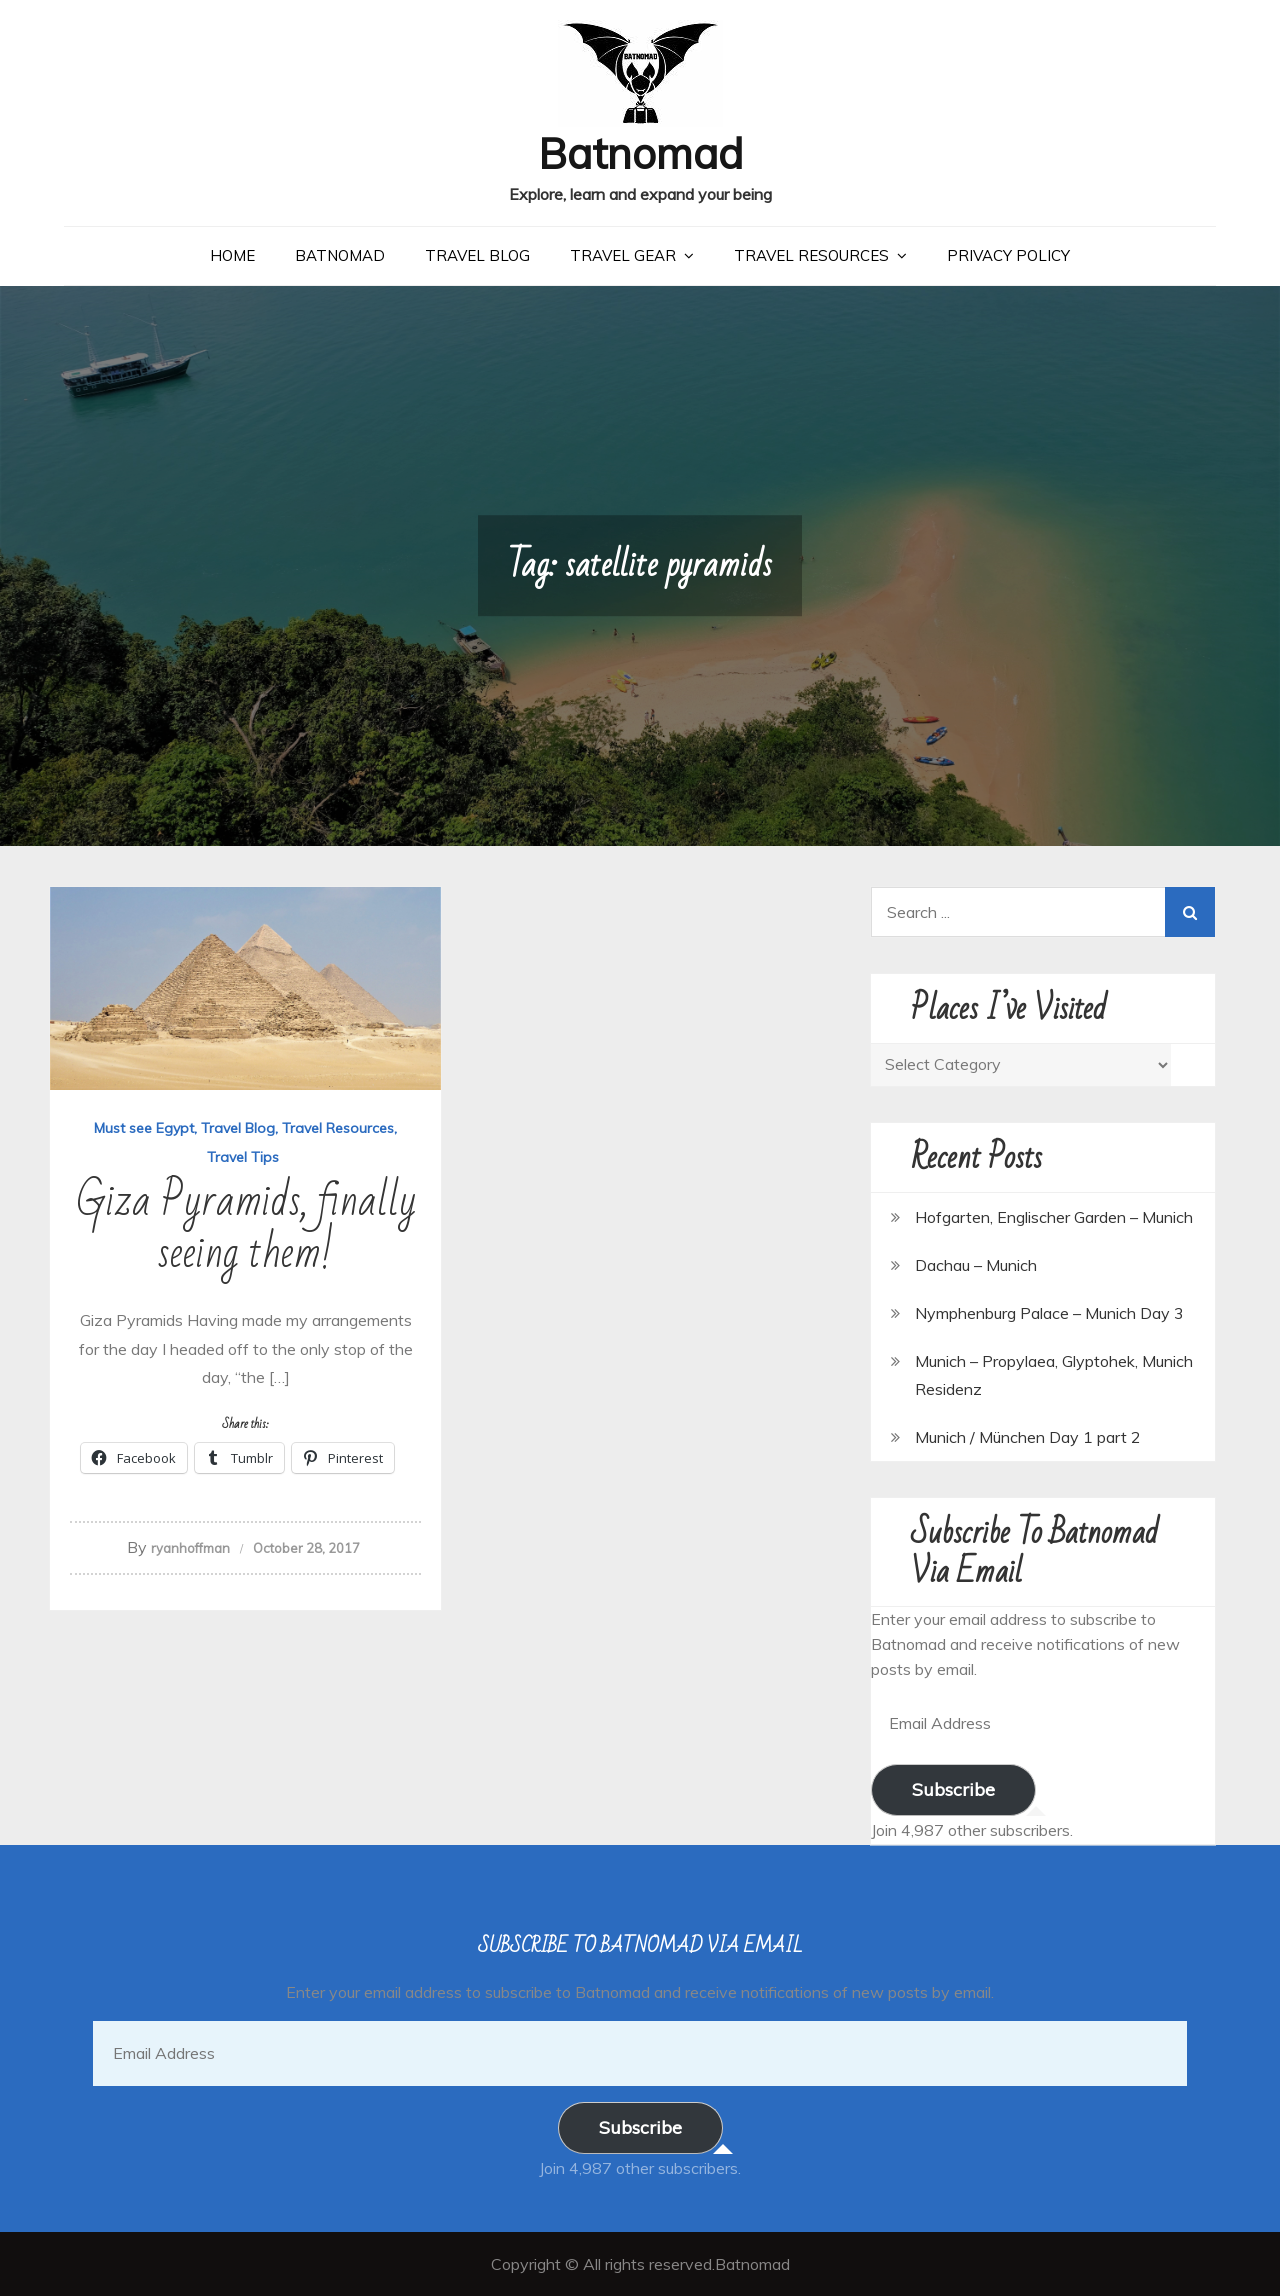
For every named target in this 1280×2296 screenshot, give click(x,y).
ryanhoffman (190, 1548)
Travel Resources (811, 255)
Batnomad (640, 153)
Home (232, 255)
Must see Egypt (144, 1128)
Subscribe (953, 1789)
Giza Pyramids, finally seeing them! (246, 1227)
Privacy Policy (1008, 255)
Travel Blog (477, 255)
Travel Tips (243, 1157)
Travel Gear (623, 255)
